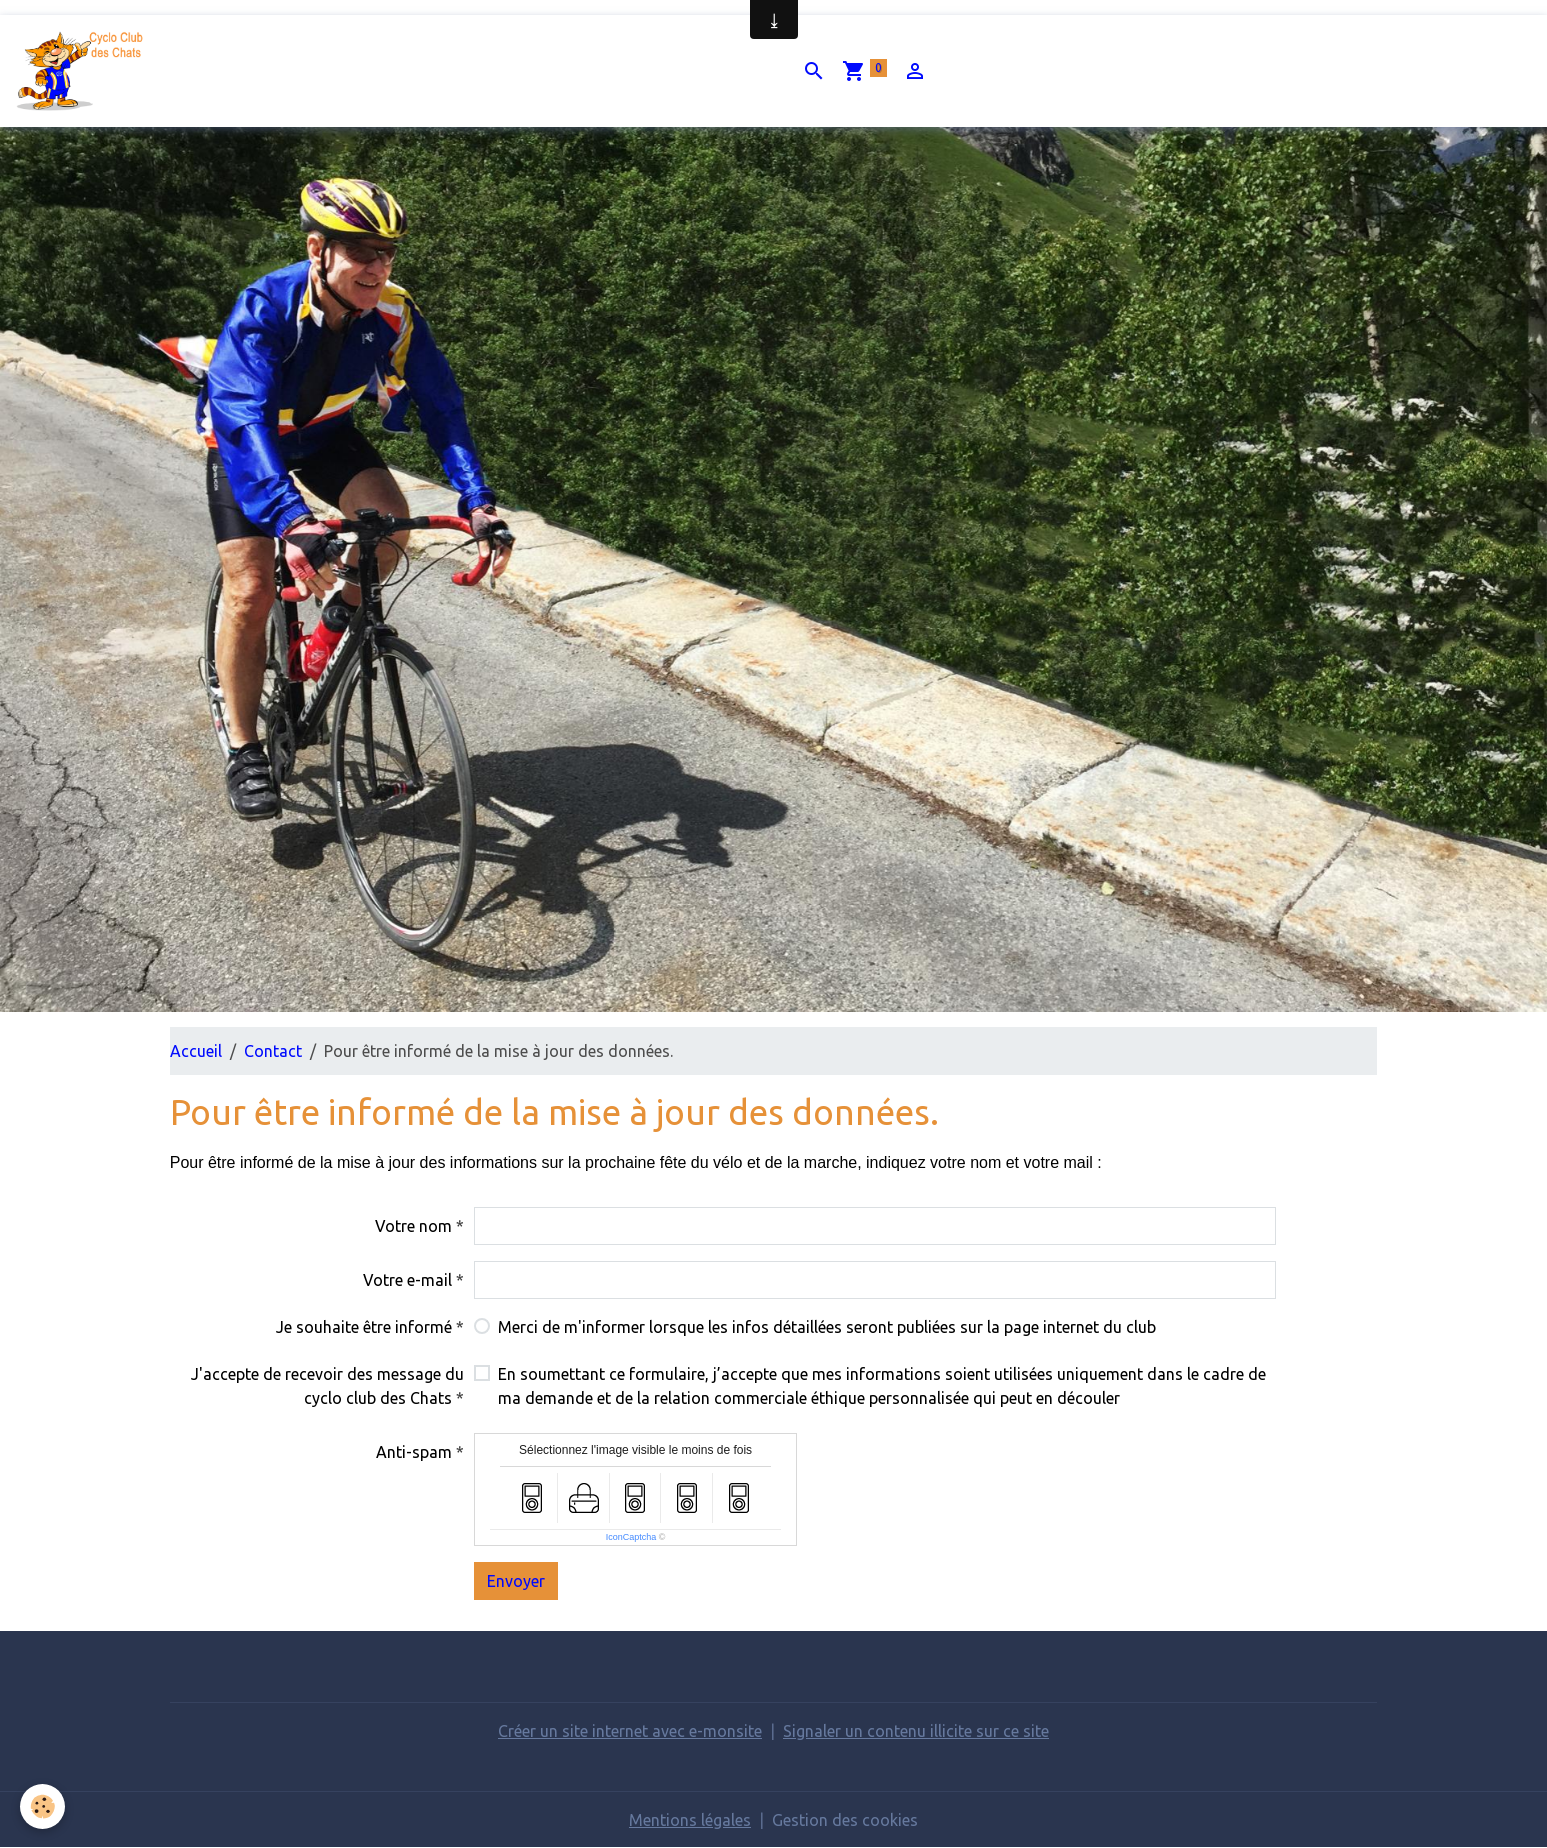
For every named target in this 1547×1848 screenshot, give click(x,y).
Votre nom (413, 1226)
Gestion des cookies (845, 1820)
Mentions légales (690, 1820)
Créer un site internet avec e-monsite (630, 1731)
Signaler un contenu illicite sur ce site (916, 1731)
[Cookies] (42, 1806)
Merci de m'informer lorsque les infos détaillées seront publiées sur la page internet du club (827, 1327)
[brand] (86, 71)
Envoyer (516, 1581)
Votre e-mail (407, 1280)
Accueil (196, 1051)
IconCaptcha (631, 1537)
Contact (273, 1051)
